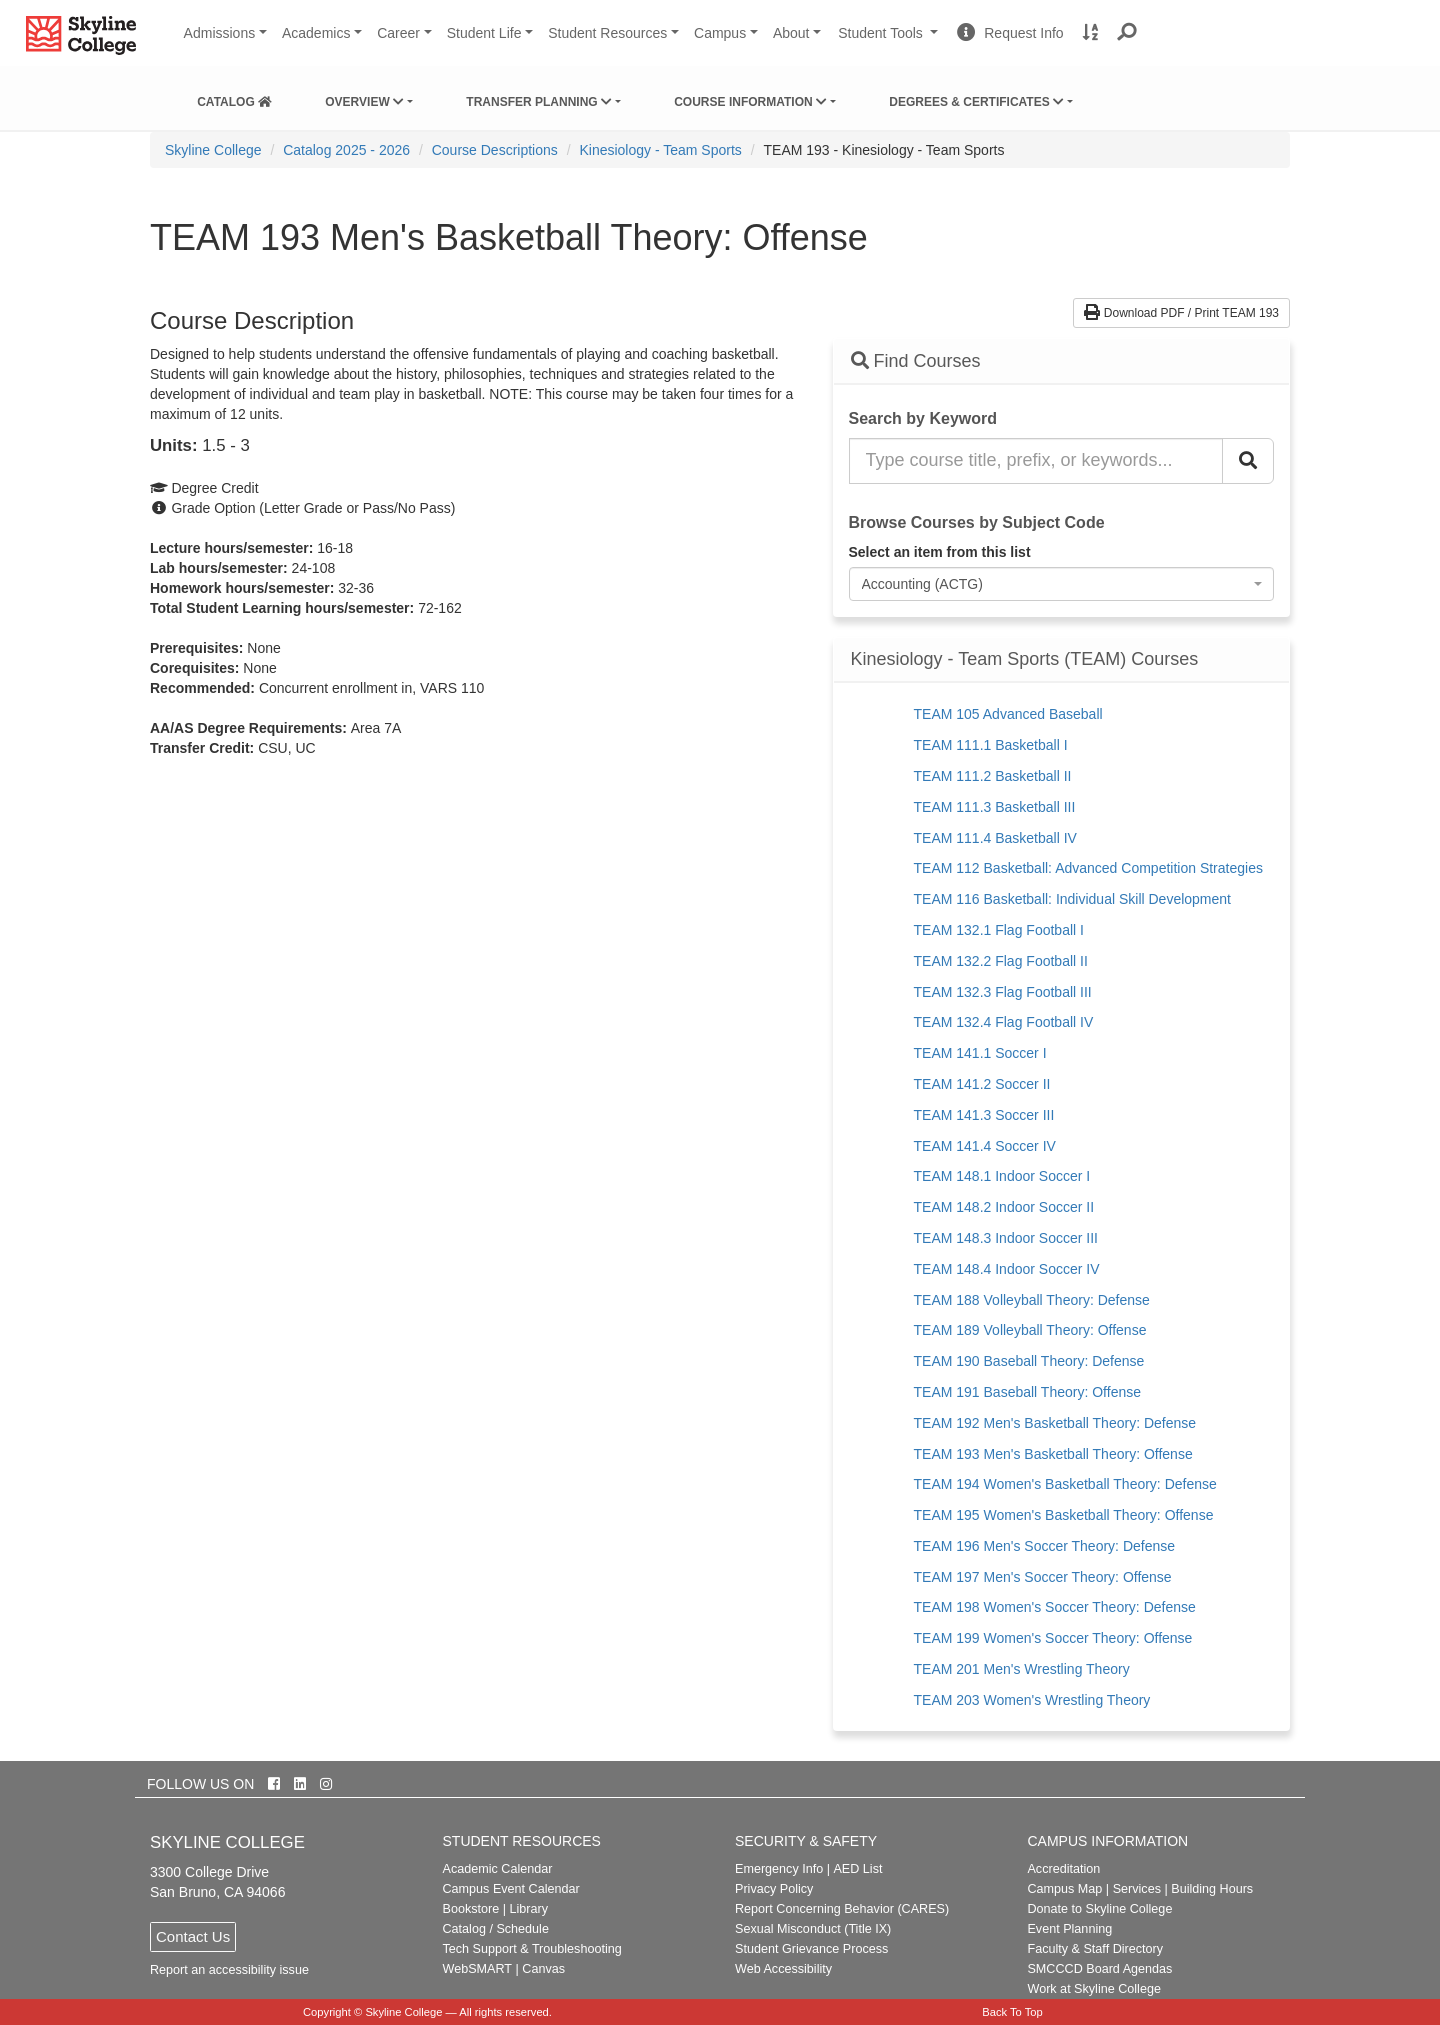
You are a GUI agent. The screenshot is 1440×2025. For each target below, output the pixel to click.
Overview (364, 102)
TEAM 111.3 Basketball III (995, 807)
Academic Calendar (498, 1869)
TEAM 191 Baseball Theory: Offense (1028, 1392)
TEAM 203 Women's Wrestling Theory (1032, 1700)
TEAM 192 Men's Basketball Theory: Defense (1055, 1423)
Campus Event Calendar (511, 1889)
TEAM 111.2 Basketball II (993, 776)
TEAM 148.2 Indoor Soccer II (1004, 1207)
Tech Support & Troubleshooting (532, 1949)
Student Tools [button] (890, 41)
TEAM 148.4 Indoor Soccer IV (1007, 1269)
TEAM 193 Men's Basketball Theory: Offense (1053, 1454)
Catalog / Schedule (496, 1929)
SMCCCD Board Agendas (1099, 1969)
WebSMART (478, 1969)
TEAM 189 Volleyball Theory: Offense (1030, 1330)
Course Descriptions (495, 150)
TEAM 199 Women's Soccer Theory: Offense (1053, 1638)
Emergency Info (779, 1869)
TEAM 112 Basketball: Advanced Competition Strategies (1088, 868)
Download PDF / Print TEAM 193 (1181, 313)
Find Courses (916, 361)
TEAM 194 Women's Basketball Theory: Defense (1065, 1484)
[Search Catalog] (1248, 461)
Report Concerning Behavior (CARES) (842, 1909)
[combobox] (1062, 584)
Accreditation (1063, 1869)
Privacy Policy (774, 1889)
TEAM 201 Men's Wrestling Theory (1022, 1669)
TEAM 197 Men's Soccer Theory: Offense (1043, 1577)
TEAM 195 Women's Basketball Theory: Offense (1064, 1515)
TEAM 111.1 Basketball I (991, 745)
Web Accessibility (783, 1969)
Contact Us (193, 1936)
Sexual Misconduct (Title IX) (813, 1929)
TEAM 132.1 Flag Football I (999, 930)
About (791, 33)
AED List (857, 1869)
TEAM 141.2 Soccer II (982, 1084)
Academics (316, 33)
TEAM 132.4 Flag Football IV (1004, 1022)
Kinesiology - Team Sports (660, 150)
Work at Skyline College (1093, 1989)
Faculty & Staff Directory (1095, 1949)
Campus (720, 33)
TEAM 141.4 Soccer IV (985, 1146)
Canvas (543, 1969)
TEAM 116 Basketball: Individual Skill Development (1073, 899)
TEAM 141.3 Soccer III (984, 1115)
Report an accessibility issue (229, 1970)
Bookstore (471, 1909)
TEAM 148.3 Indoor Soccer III (1006, 1238)
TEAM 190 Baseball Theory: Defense (1029, 1361)
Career (398, 33)
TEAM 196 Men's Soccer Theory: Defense (1045, 1546)
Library (528, 1909)
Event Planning (1069, 1929)
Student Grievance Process (811, 1949)
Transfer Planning (539, 102)
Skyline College (213, 150)
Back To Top (1012, 2012)
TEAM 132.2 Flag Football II (1001, 961)
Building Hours (1212, 1889)
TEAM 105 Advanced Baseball (1008, 714)
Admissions (220, 33)
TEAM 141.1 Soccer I (980, 1053)
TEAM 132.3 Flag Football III (1003, 992)
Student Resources (607, 33)
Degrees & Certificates (976, 102)
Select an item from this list (940, 552)
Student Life (484, 33)
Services (1137, 1889)
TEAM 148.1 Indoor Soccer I (1002, 1176)
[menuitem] (234, 98)
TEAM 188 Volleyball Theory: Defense (1032, 1300)
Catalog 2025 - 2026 (346, 150)
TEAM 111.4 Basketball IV (995, 838)
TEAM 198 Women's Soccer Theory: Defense (1055, 1607)
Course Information (750, 102)
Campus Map (1064, 1889)
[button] (1127, 33)
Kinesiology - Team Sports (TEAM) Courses (1025, 659)
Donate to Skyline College (1099, 1909)
